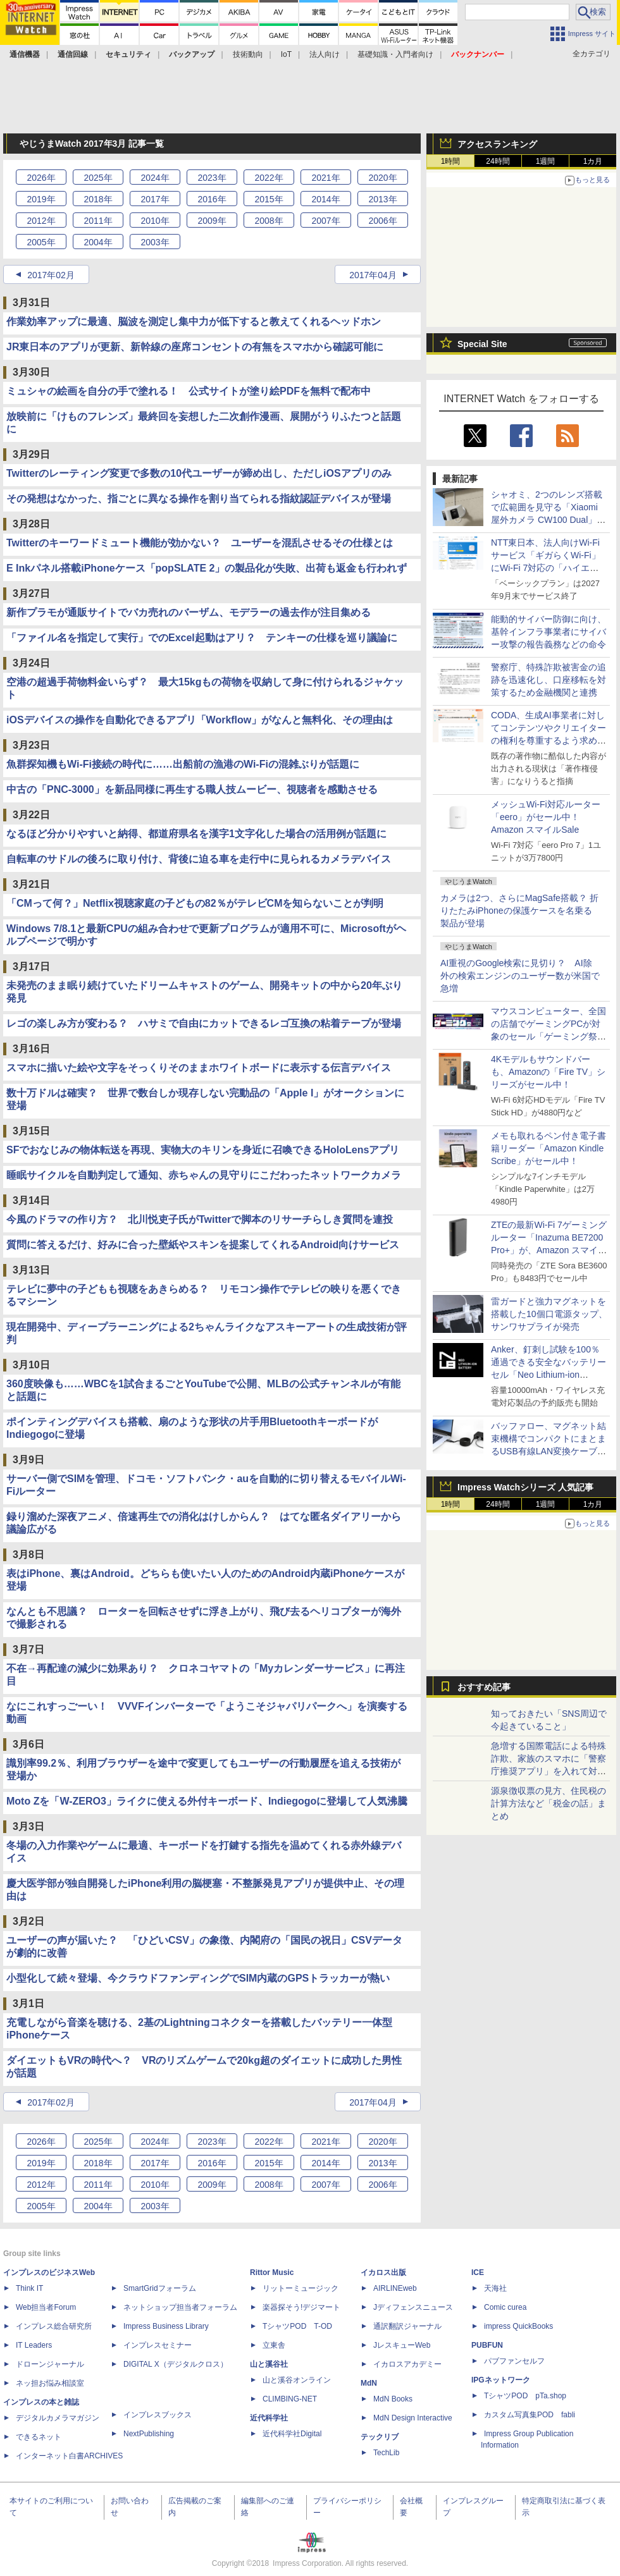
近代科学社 (269, 2417)
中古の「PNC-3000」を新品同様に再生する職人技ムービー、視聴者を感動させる (192, 789)
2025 (98, 178)
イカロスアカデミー (407, 2364)
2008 (268, 221)
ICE (477, 2272)
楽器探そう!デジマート (301, 2307)
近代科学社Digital (292, 2433)
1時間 (451, 161)
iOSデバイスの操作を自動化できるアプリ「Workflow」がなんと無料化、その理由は (199, 720)
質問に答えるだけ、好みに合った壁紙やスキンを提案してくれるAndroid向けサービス (202, 1244)
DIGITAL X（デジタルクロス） (175, 2364)
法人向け (324, 54)
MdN (369, 2383)
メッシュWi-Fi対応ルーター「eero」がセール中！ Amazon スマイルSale (545, 817)
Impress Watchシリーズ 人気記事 (525, 1487)
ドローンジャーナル (50, 2364)
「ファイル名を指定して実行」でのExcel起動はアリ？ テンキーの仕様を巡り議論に (201, 637)
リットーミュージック (300, 2288)
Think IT (29, 2288)
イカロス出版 (383, 2272)
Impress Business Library (166, 2326)
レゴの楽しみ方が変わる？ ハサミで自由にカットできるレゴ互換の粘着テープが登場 (203, 1023)
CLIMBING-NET (290, 2399)
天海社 (495, 2288)
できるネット (38, 2436)
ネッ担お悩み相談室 (50, 2383)
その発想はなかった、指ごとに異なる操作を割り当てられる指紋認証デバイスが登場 (198, 498)
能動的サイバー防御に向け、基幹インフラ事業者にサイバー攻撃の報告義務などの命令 (548, 631)
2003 (154, 242)
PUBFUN (487, 2345)
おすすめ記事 (484, 1687)
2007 (325, 221)
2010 (154, 221)
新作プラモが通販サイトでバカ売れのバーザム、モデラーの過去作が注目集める (188, 612)
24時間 (497, 161)
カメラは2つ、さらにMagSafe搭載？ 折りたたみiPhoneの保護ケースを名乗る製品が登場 (519, 910)
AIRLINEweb (395, 2288)
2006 (382, 221)
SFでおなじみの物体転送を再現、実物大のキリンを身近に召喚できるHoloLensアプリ (202, 1149)
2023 (211, 178)
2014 (325, 199)
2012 (41, 221)
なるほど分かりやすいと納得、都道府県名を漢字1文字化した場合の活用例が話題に (196, 833)
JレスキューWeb (401, 2345)
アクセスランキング (497, 144)
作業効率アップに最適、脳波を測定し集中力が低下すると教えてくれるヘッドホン (193, 321)
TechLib (386, 2452)
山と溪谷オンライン (297, 2380)
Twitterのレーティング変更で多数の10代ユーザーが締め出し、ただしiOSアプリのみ (199, 473)
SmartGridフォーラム (159, 2288)
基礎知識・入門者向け (395, 54)
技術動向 (248, 54)
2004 (98, 242)
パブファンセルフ (514, 2361)
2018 (98, 199)
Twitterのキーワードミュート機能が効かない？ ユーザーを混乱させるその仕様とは (199, 542)
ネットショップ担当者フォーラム (180, 2307)
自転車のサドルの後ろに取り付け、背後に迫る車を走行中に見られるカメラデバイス (198, 859)
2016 (211, 199)
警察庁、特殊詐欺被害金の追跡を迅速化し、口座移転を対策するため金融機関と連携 (548, 679)
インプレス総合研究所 (54, 2326)
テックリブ (380, 2436)
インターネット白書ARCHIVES (69, 2455)
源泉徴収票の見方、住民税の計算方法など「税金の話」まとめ (548, 1803)
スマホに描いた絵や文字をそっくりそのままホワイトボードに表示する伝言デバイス (198, 1067)
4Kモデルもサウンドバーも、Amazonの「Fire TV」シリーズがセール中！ (548, 1071)
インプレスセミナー (157, 2345)
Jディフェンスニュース (413, 2307)
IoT (286, 54)
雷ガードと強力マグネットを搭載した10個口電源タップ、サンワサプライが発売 (549, 1314)
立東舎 (274, 2345)
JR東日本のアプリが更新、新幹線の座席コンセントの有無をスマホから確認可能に (194, 346)
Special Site (482, 344)
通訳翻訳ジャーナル (407, 2326)
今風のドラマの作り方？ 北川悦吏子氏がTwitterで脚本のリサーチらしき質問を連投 (199, 1219)
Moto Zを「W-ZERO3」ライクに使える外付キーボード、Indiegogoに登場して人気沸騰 (206, 1801)
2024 (154, 178)
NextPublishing (148, 2433)
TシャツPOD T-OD (297, 2326)
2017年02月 (51, 275)
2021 (325, 178)
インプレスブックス (157, 2414)
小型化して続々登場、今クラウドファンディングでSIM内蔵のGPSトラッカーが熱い (198, 1978)
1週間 (545, 161)
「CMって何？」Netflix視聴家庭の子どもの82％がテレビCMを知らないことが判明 (194, 903)
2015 (268, 199)
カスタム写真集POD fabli (529, 2414)
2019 (41, 199)
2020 (382, 178)
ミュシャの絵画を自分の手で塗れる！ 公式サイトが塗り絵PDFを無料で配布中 (188, 391)
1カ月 (593, 161)
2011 (98, 221)
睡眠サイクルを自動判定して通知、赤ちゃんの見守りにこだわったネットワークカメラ (203, 1175)
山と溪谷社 (269, 2364)
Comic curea (505, 2307)
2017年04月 (373, 275)
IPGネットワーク (500, 2380)
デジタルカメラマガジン (57, 2417)
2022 (268, 178)
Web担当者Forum (46, 2307)
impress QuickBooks (518, 2326)
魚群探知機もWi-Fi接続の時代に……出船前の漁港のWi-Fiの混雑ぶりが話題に (182, 764)
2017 (154, 199)
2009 (211, 221)
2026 (41, 178)
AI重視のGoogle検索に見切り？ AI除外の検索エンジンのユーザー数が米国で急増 (520, 975)
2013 (382, 199)
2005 (41, 242)
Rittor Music (272, 2272)
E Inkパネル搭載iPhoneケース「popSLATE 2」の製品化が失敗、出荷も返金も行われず (206, 568)
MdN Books (392, 2399)
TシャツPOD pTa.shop (525, 2395)
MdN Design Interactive (412, 2417)
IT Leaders (34, 2345)
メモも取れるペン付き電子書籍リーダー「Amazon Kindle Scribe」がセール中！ (548, 1148)
